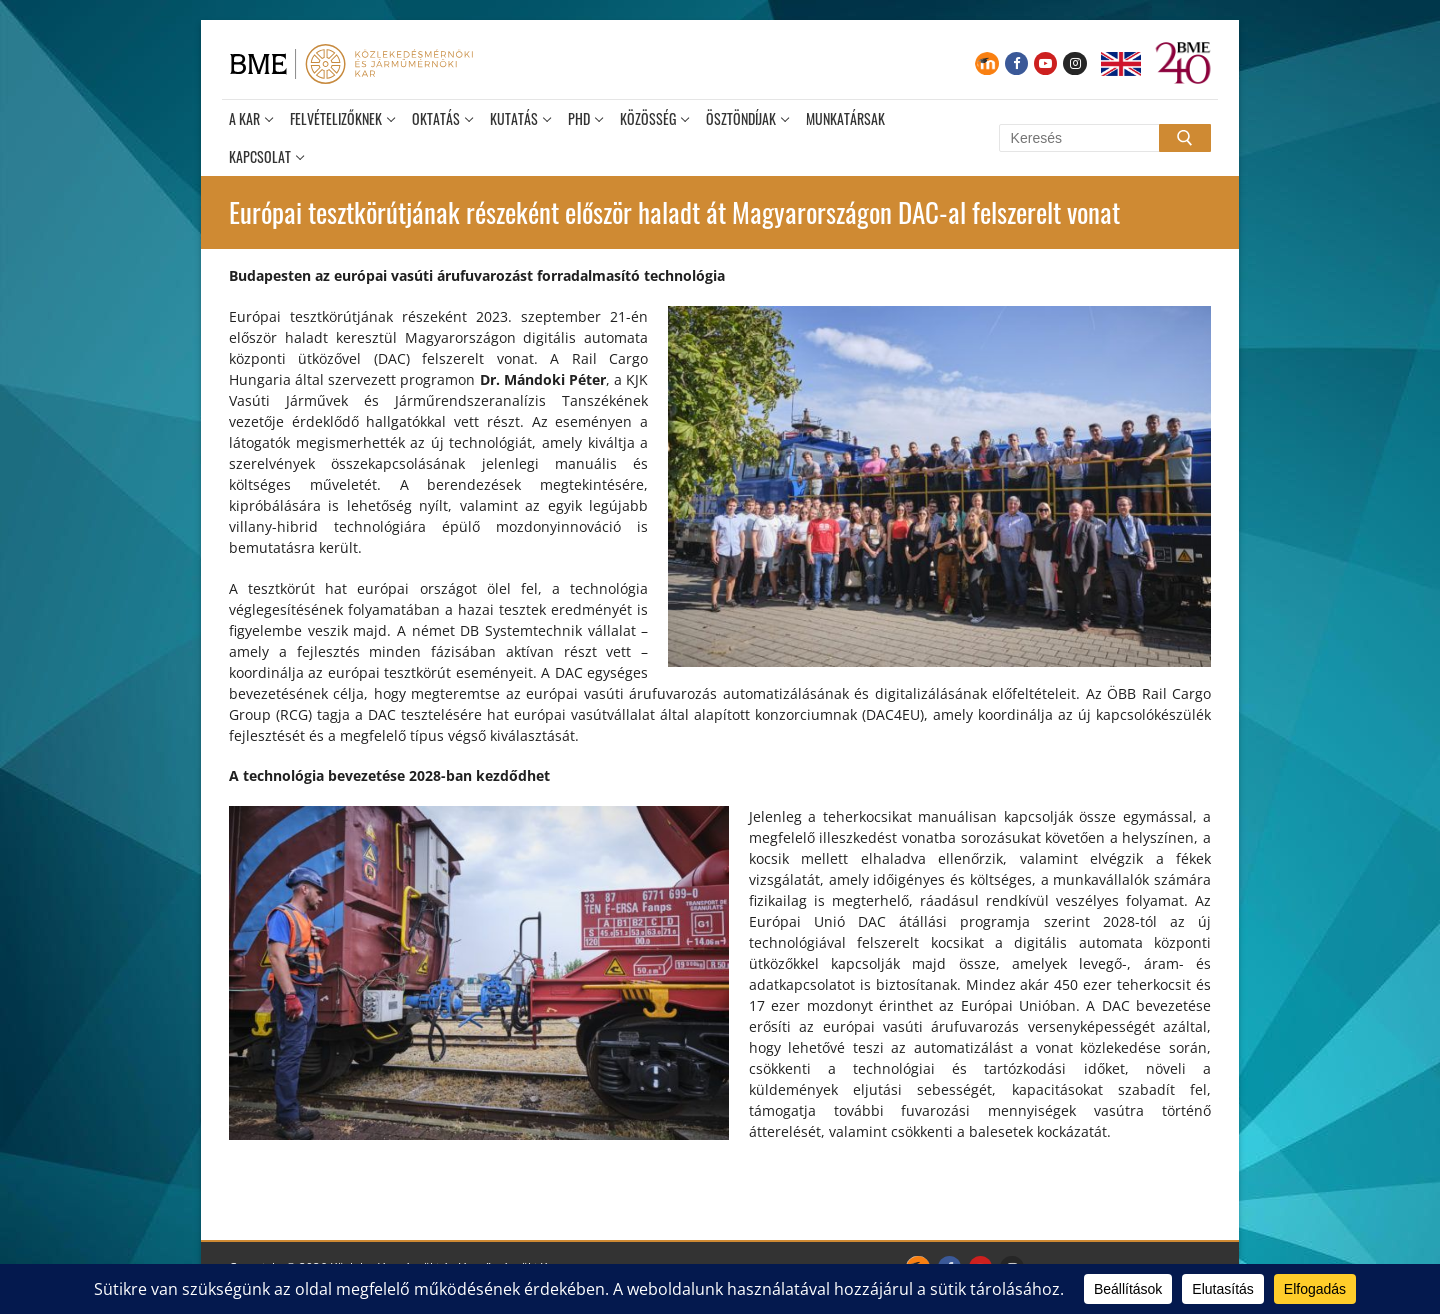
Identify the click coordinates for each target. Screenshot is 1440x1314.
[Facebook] (1016, 63)
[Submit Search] (1185, 138)
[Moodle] (986, 63)
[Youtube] (1045, 63)
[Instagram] (1074, 63)
